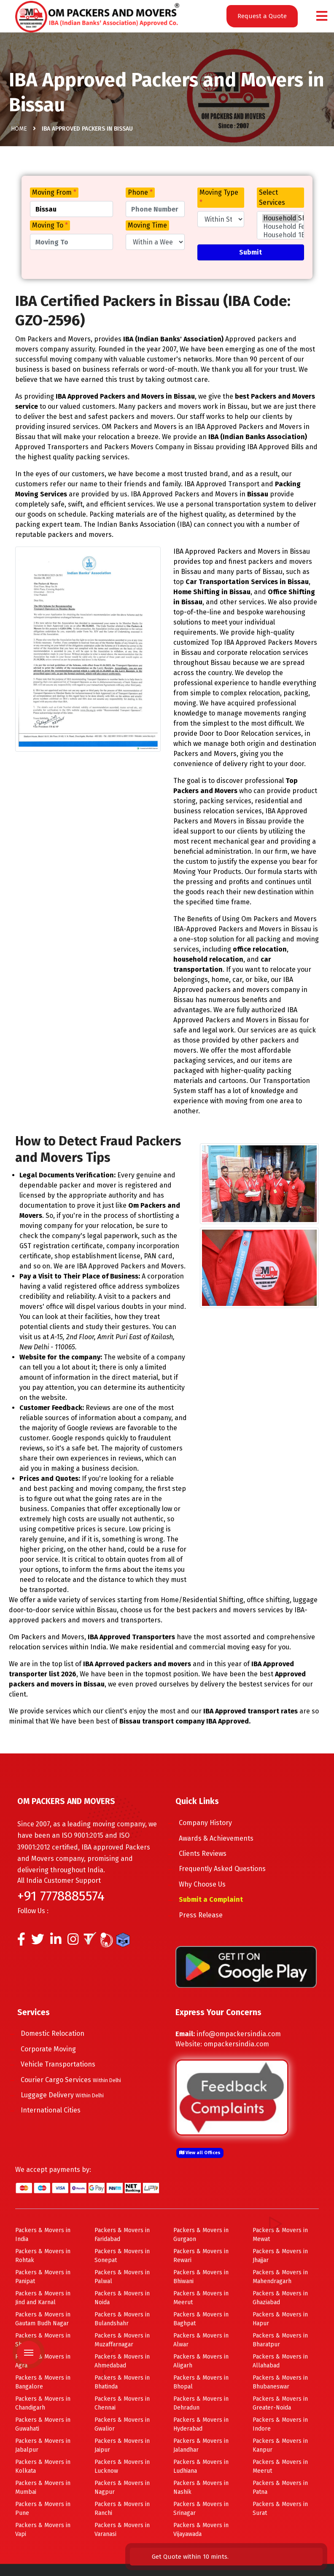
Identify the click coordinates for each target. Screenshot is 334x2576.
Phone (140, 192)
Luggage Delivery (69, 2095)
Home (19, 130)
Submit (250, 252)
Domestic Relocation (60, 2033)
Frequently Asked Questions (229, 1869)
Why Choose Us (209, 1884)
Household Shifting (280, 218)
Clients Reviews (210, 1854)
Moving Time (147, 225)
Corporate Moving (55, 2049)
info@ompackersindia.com (239, 2034)
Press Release (208, 1915)
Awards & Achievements (223, 1838)
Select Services (272, 197)
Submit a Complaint (218, 1899)
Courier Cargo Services (78, 2080)
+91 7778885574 (61, 1896)
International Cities (58, 2110)
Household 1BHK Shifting (280, 235)
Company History (212, 1823)
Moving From (54, 192)
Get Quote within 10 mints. (280, 2547)
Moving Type (218, 197)
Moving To (50, 225)
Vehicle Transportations (65, 2064)
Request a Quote (262, 16)
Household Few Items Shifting (280, 226)
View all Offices (200, 2152)
